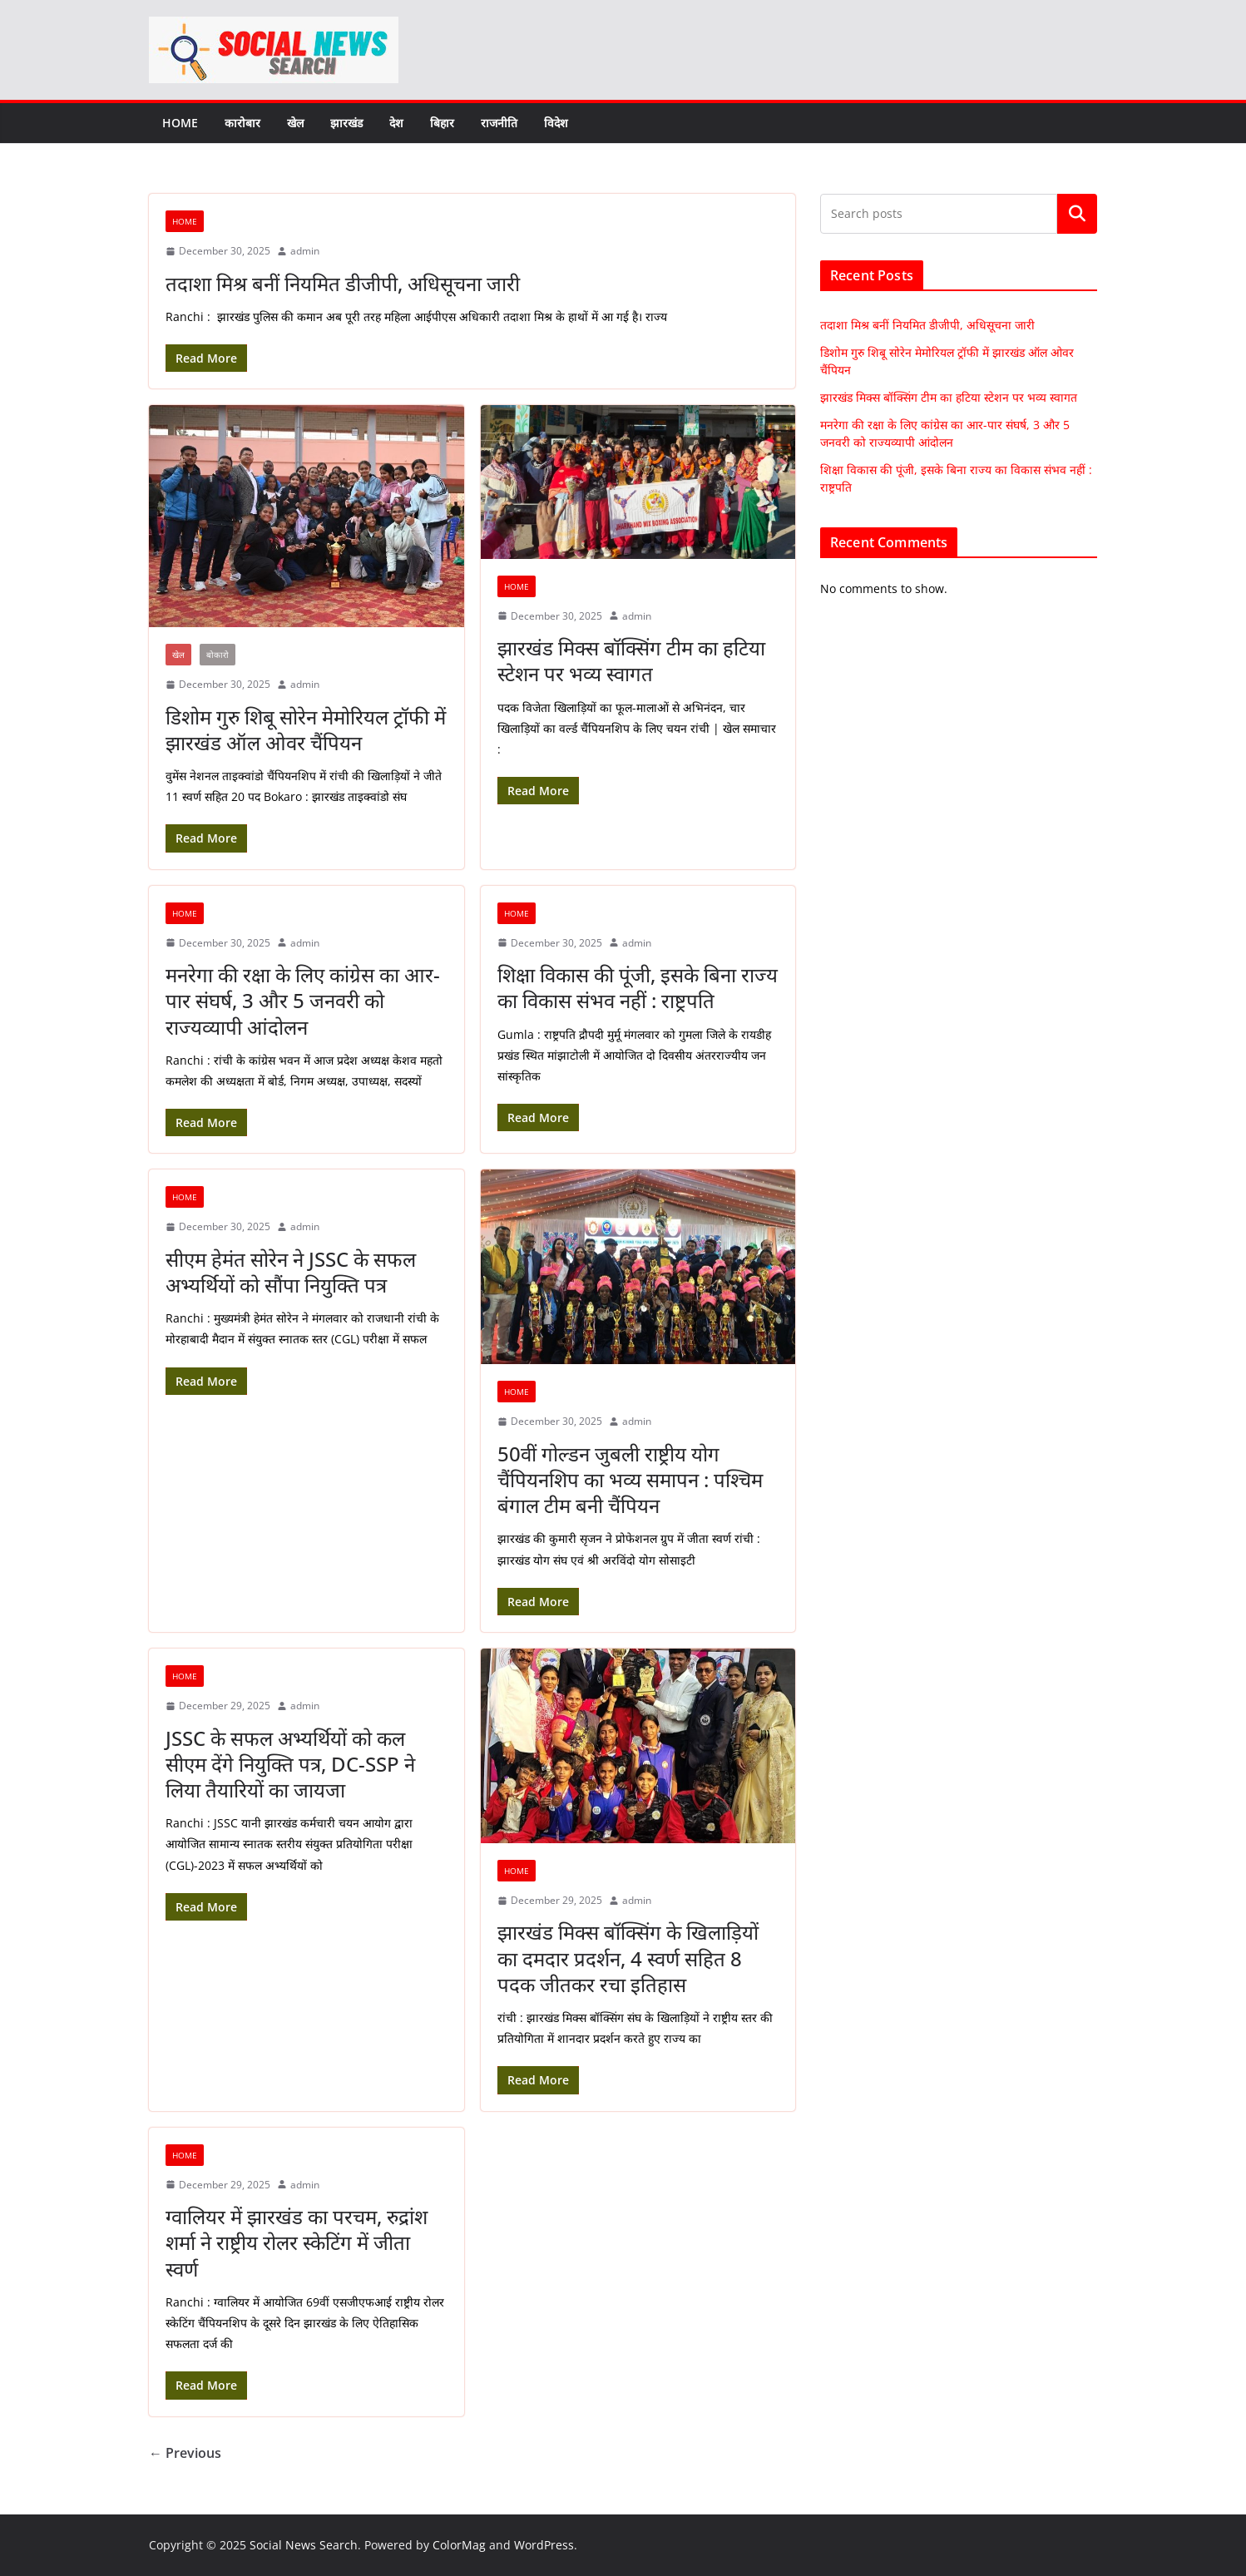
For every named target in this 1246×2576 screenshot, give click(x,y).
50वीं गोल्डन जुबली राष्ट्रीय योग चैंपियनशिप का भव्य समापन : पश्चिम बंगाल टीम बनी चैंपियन (630, 1479)
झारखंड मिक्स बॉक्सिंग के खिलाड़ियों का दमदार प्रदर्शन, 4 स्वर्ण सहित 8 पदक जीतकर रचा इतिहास (628, 1957)
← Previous (185, 2453)
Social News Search (304, 2545)
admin (304, 251)
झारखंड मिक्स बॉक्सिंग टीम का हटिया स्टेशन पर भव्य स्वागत (631, 660)
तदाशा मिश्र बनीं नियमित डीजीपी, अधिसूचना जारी (343, 283)
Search (1077, 214)
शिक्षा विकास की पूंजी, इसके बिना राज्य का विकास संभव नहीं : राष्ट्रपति (637, 987)
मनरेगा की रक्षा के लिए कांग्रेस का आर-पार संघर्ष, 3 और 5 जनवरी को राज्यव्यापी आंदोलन (303, 1000)
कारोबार (242, 123)
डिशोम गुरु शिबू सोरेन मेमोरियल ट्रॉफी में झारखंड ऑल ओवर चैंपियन (306, 729)
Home (180, 123)
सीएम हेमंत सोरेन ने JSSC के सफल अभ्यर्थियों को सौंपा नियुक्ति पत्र (291, 1271)
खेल (295, 123)
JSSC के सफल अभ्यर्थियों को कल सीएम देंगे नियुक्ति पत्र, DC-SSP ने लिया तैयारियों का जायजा (290, 1763)
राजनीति (499, 123)
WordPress (544, 2545)
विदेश (556, 123)
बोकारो (217, 654)
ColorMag (459, 2545)
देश (396, 123)
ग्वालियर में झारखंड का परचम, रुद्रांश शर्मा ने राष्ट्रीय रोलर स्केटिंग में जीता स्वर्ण (297, 2242)
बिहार (442, 123)
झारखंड (346, 123)
